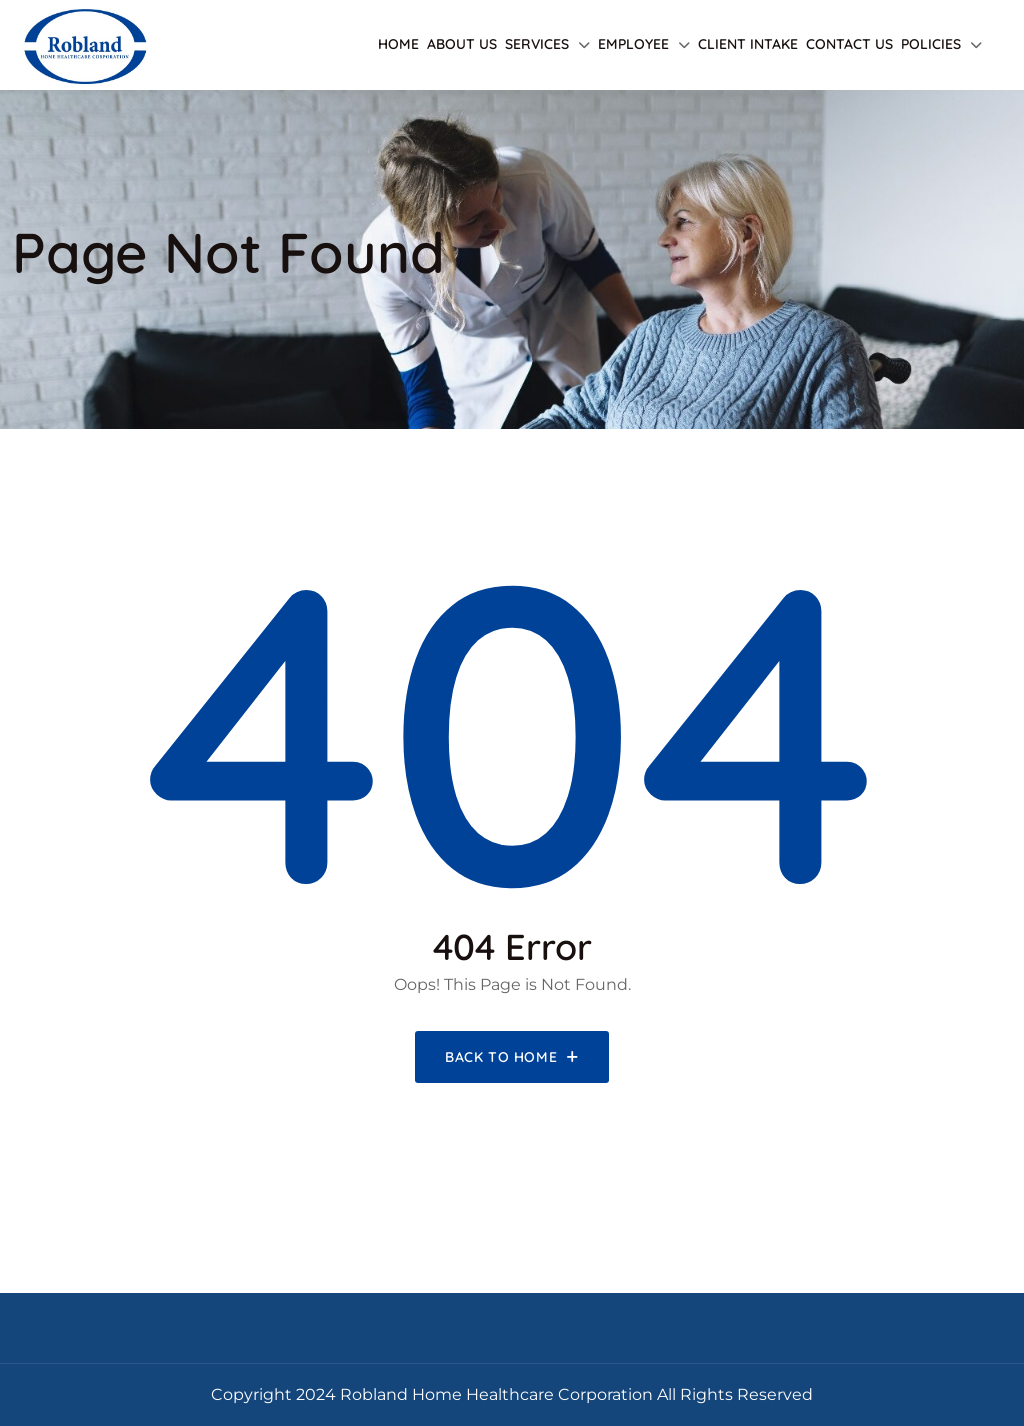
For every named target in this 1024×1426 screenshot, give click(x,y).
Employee (633, 44)
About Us (462, 44)
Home (398, 44)
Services (537, 44)
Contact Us (849, 44)
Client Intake (748, 44)
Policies (931, 44)
